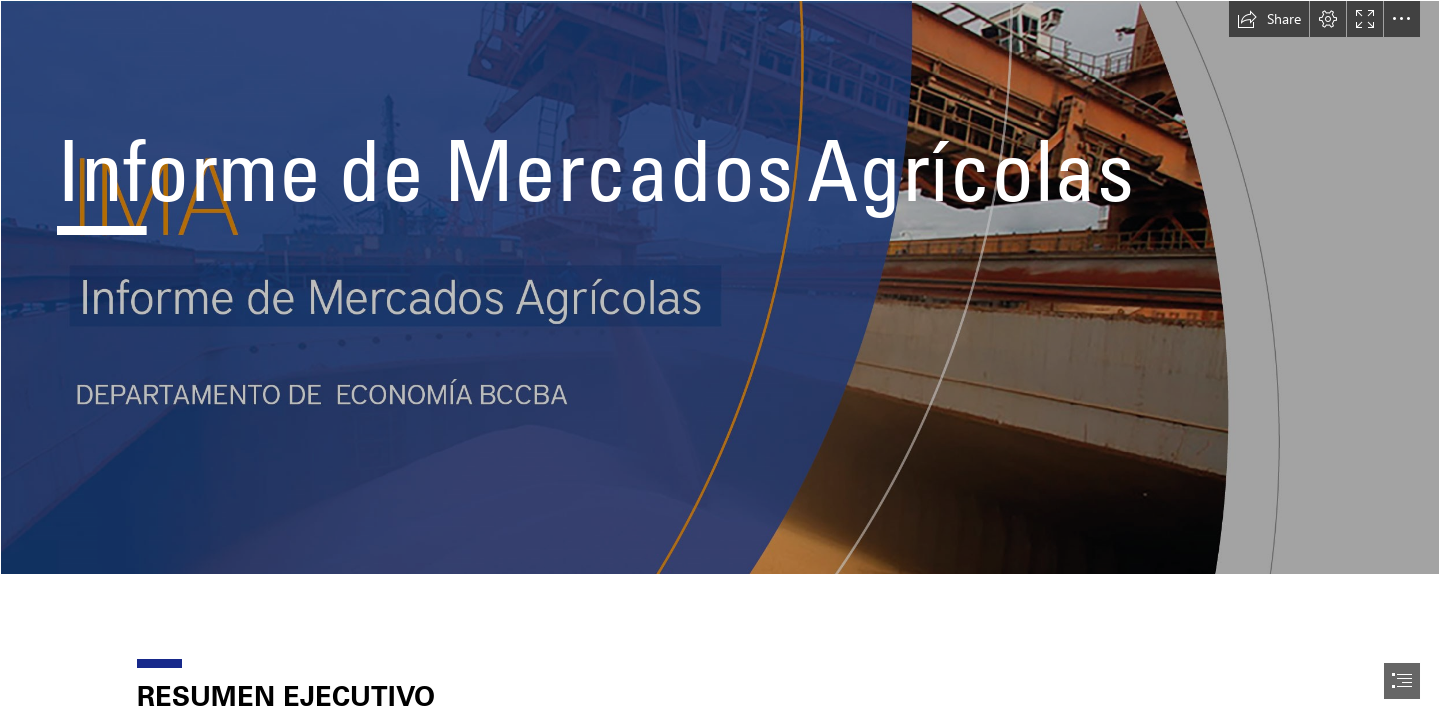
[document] (720, 360)
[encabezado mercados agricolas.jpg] (720, 287)
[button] (1269, 19)
